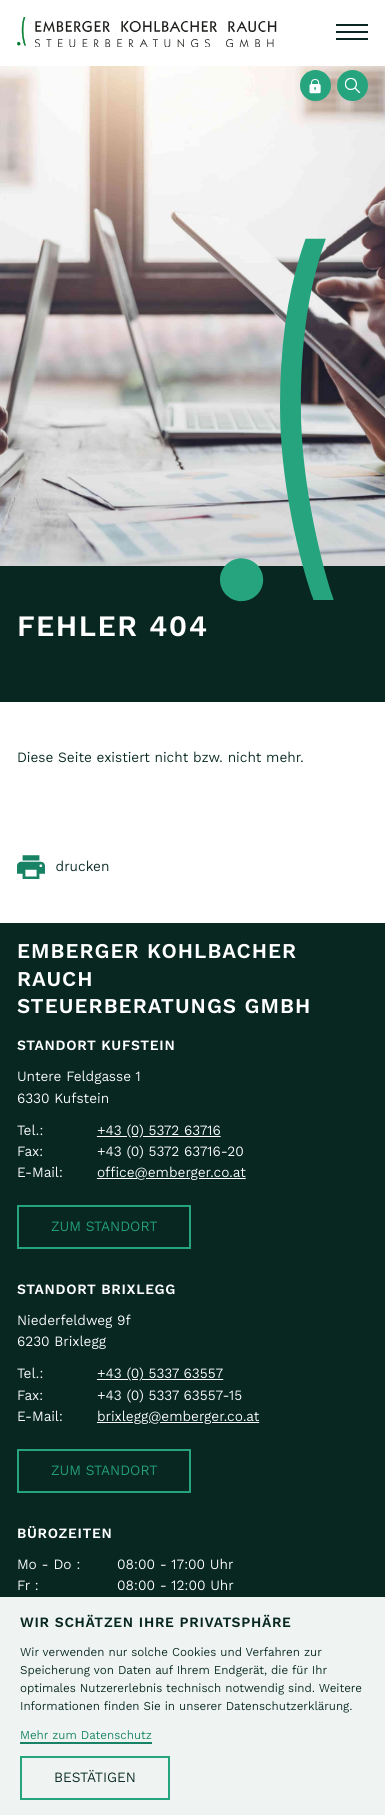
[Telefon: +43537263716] (159, 1130)
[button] (104, 1227)
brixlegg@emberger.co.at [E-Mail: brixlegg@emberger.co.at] (178, 1416)
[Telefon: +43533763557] (160, 1373)
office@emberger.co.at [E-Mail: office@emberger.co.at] (171, 1172)
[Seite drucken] (63, 867)
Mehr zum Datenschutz (86, 1736)
